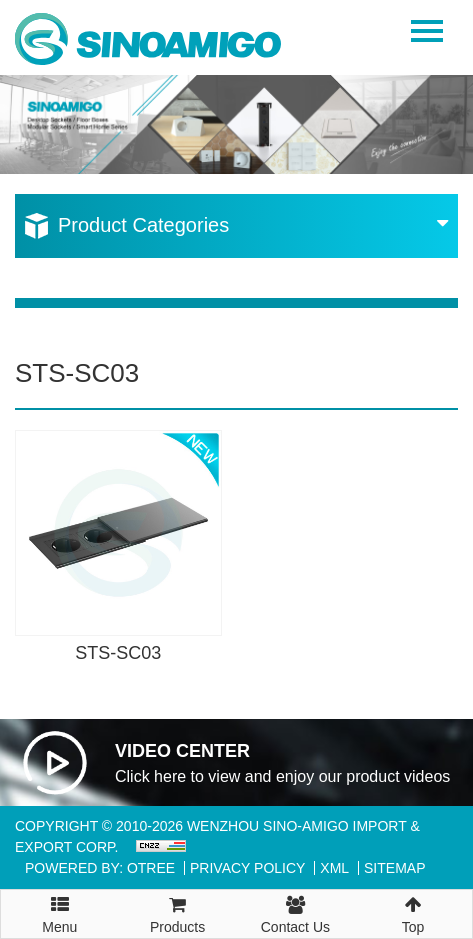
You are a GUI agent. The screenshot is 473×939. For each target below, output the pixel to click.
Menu (60, 906)
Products (178, 912)
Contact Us (296, 912)
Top (413, 912)
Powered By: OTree (100, 868)
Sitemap (394, 868)
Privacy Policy (247, 868)
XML (334, 868)
